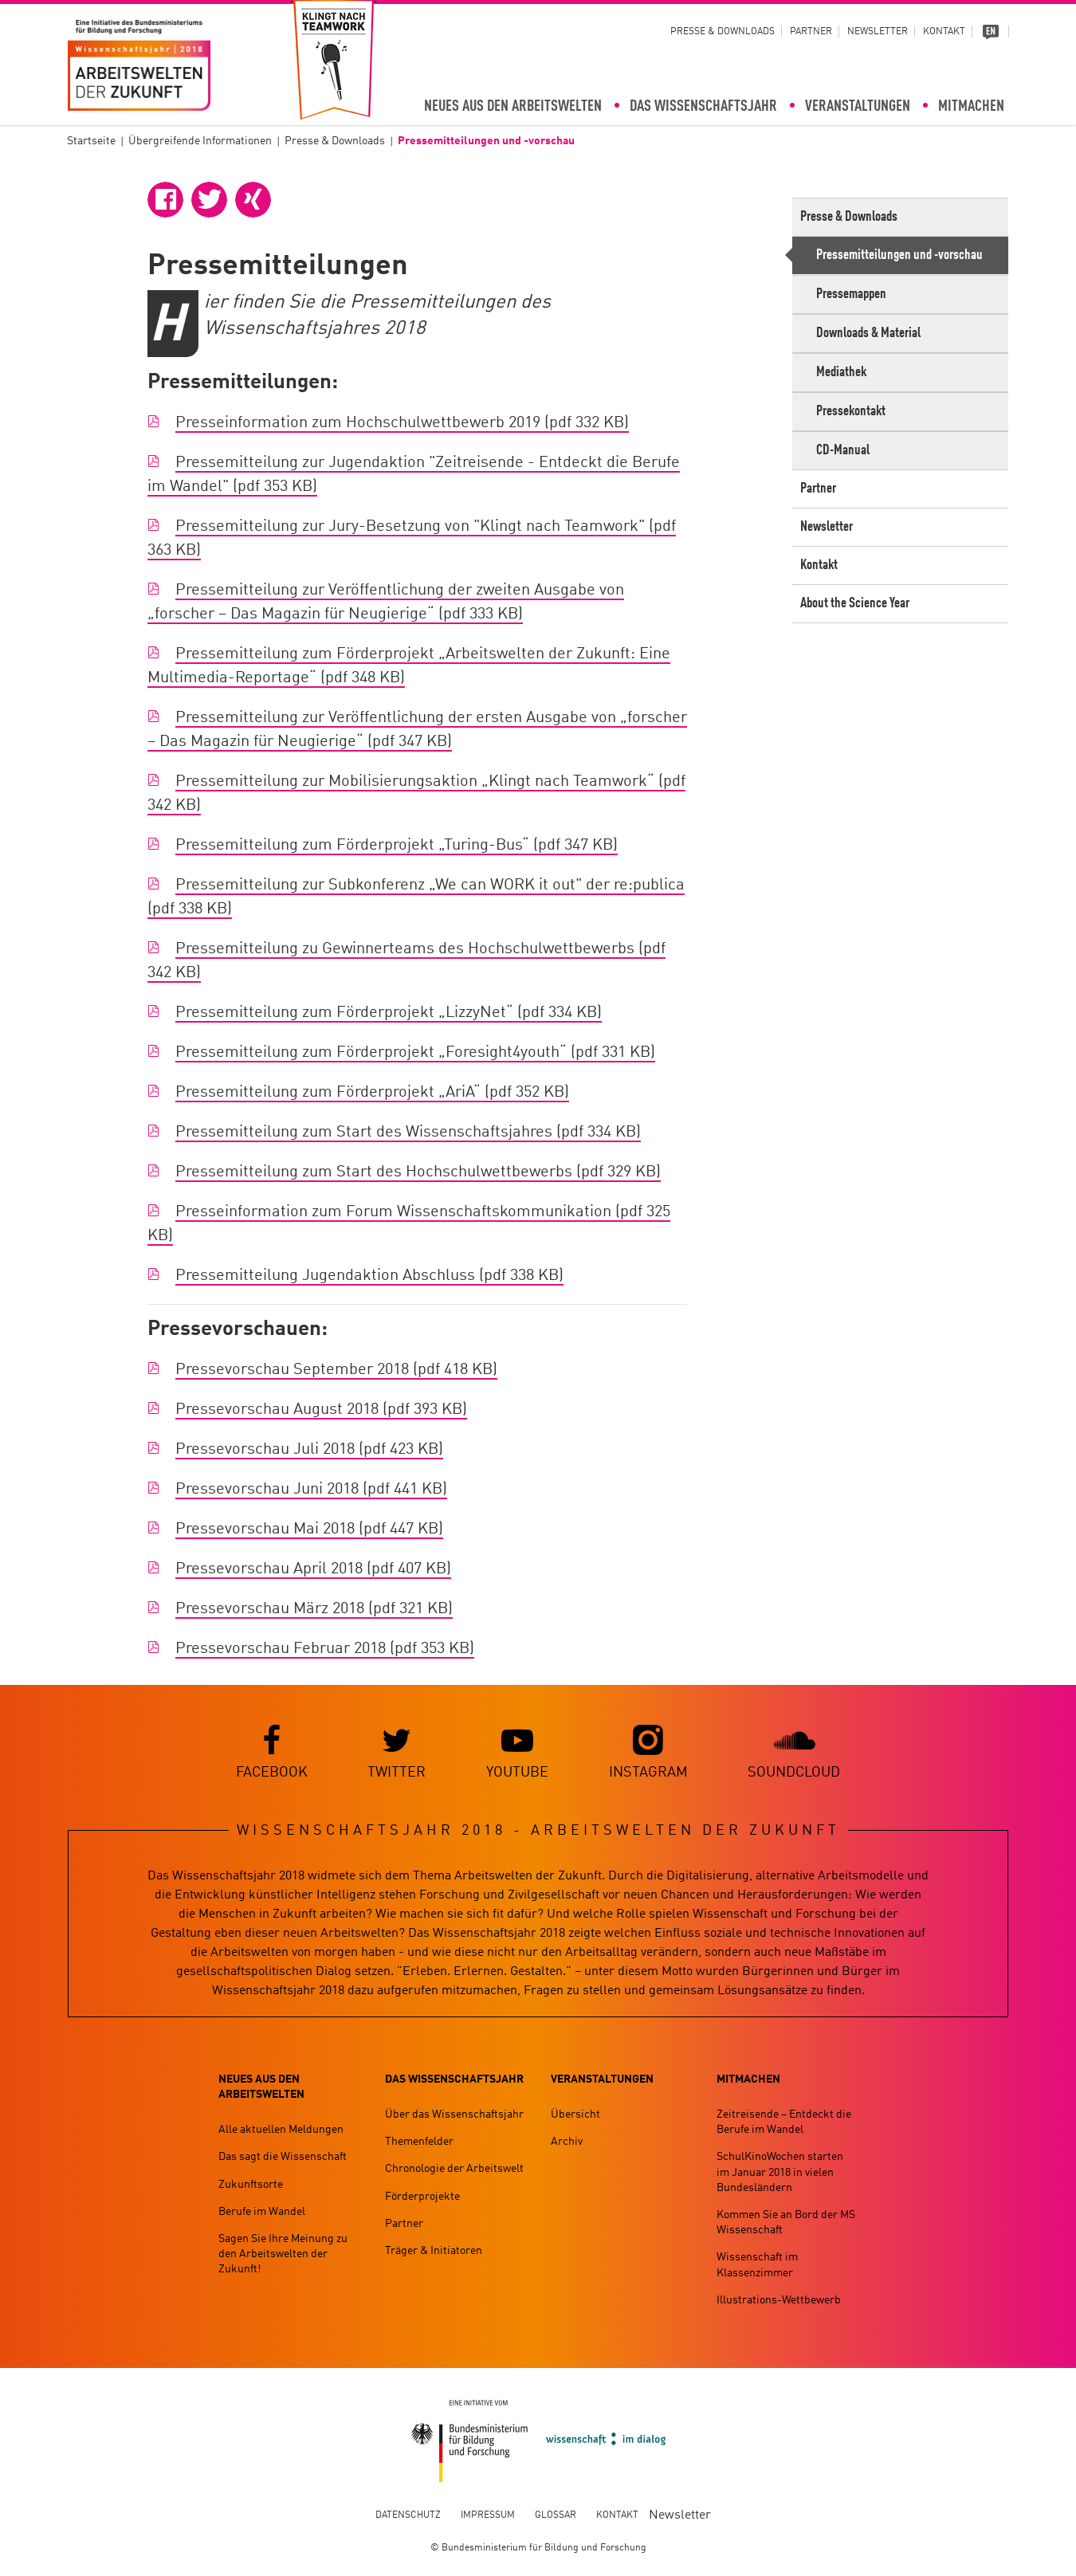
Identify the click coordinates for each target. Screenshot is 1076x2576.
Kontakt (944, 32)
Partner (811, 32)
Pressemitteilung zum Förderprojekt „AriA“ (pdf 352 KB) (372, 1093)
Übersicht (575, 2115)
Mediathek (841, 372)
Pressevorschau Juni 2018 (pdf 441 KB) (311, 1490)
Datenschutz (408, 2515)
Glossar (555, 2515)
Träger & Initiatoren (433, 2250)
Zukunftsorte (250, 2184)
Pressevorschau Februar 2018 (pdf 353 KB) (324, 1650)
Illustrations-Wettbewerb (779, 2300)
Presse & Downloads (722, 32)
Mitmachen (971, 107)
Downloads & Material (868, 333)
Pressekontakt (851, 411)
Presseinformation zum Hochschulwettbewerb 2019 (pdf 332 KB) (402, 424)
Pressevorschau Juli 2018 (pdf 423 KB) (309, 1451)
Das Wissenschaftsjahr (703, 107)
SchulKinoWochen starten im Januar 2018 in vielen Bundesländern (780, 2172)
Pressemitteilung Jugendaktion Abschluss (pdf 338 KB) (369, 1277)
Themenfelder (419, 2142)
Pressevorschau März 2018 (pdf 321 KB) (314, 1610)
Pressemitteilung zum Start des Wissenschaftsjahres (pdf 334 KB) (408, 1133)
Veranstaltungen (857, 107)
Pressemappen (851, 294)
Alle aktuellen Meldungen (281, 2130)
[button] (165, 200)
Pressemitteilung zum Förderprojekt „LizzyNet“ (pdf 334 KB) (388, 1014)
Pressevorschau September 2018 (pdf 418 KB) (336, 1371)
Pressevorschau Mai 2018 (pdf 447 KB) (309, 1530)
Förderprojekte (422, 2196)
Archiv (567, 2142)
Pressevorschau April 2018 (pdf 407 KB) (313, 1570)
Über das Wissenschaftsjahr (454, 2115)
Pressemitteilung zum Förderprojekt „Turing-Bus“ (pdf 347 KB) (396, 846)
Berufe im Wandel (261, 2211)
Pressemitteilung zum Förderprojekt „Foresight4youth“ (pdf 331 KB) (415, 1054)
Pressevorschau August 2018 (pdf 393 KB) (321, 1411)
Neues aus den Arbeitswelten (513, 107)
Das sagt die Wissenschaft (282, 2157)
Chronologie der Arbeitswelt (454, 2169)
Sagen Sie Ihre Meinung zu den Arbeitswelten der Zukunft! (283, 2254)
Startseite (91, 141)
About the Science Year (854, 603)
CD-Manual (843, 450)
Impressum (488, 2515)
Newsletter (877, 32)
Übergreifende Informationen (200, 141)
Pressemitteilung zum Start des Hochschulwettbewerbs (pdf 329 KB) (418, 1173)
